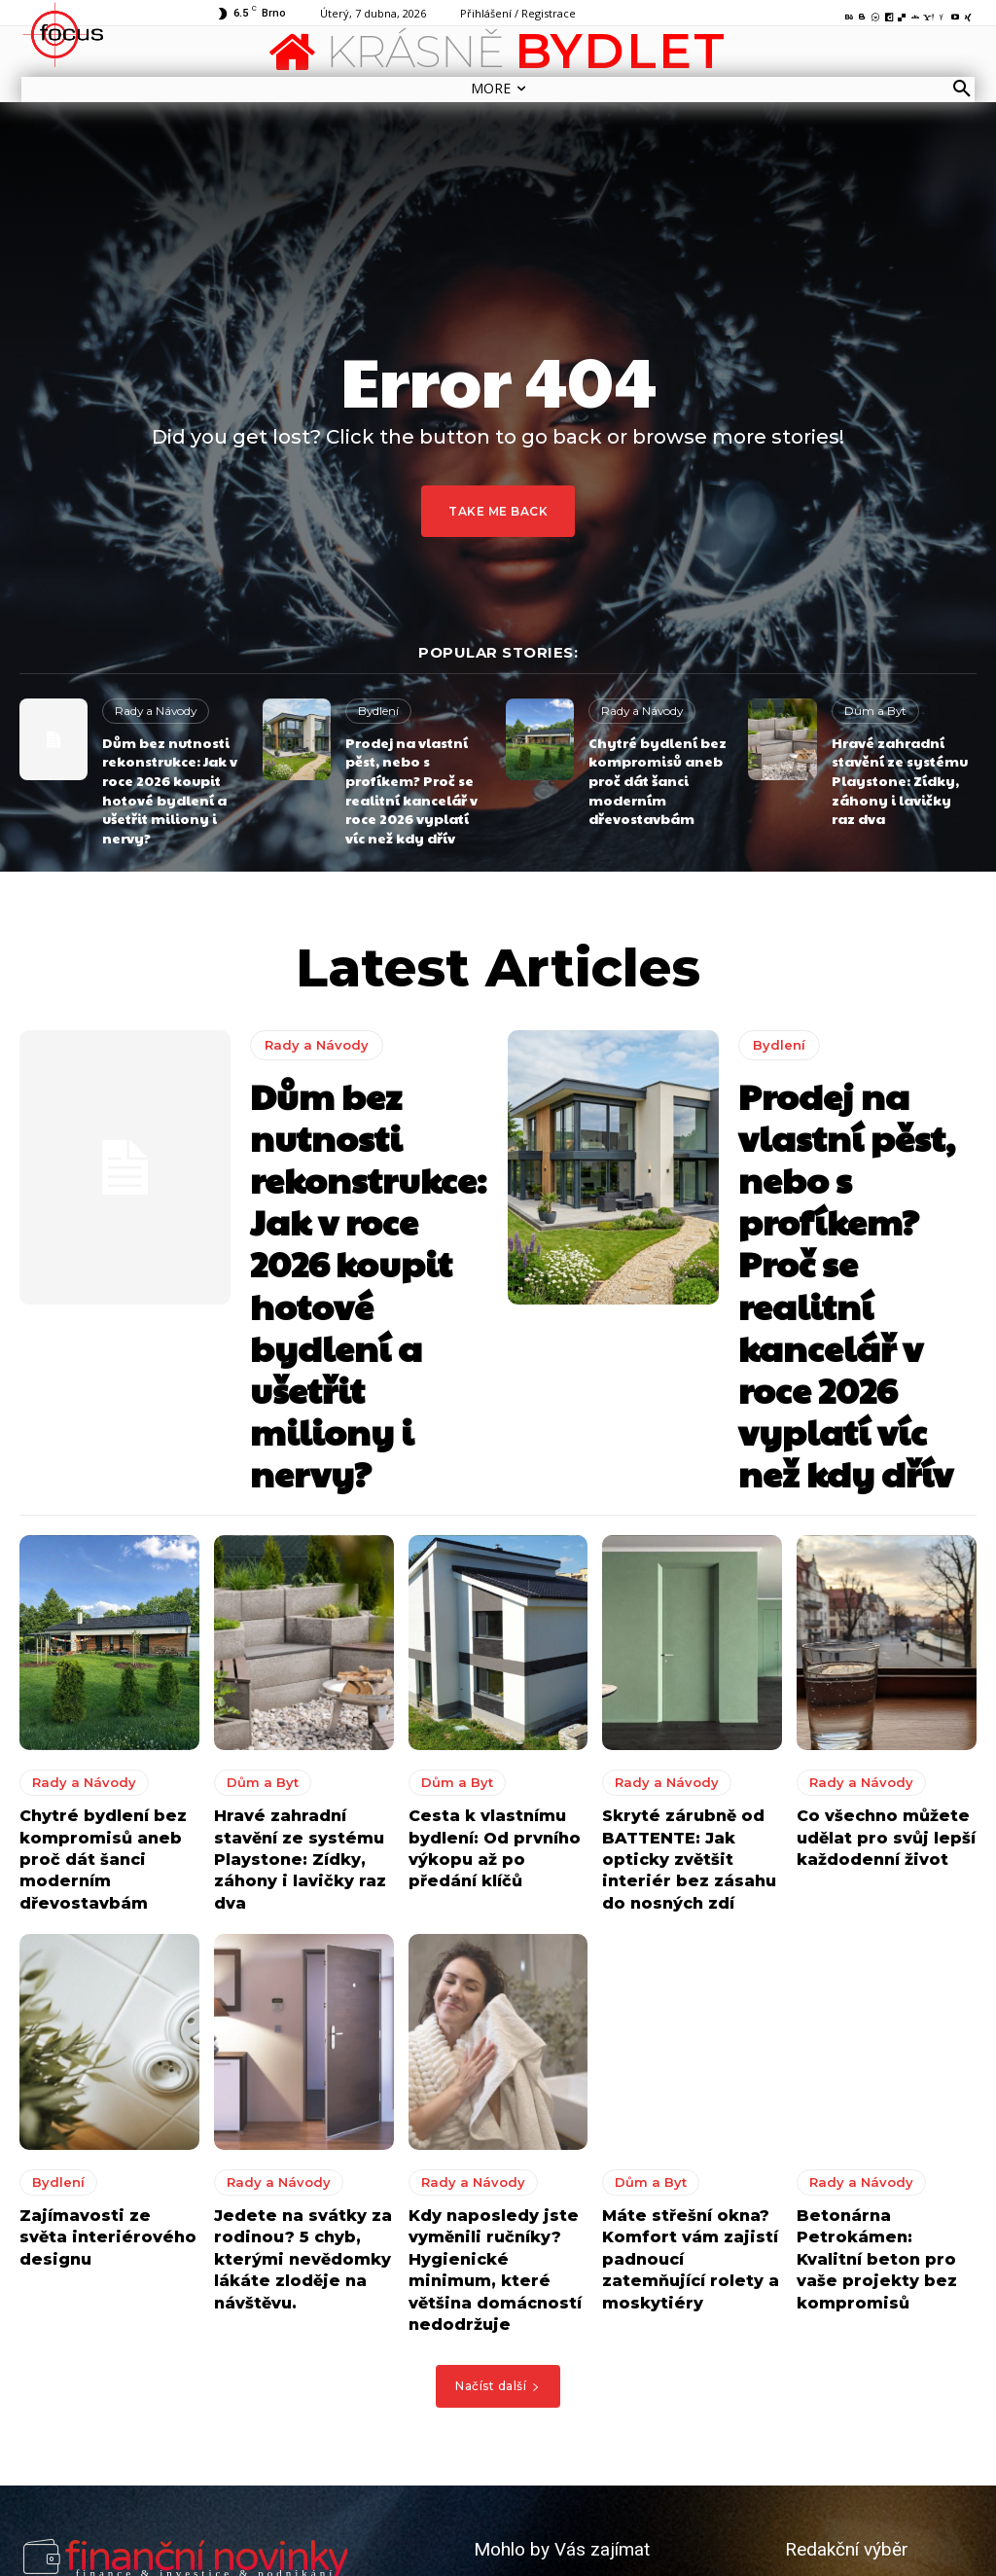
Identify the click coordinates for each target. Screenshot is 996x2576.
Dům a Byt (872, 710)
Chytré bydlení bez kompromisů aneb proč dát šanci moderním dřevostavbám (650, 773)
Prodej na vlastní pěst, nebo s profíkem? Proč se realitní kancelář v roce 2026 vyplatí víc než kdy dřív (410, 781)
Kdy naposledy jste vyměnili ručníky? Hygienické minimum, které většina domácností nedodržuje (493, 2034)
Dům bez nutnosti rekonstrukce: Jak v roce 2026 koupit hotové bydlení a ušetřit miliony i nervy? (163, 781)
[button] (962, 89)
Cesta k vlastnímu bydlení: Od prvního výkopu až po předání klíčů (491, 1629)
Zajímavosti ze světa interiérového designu (107, 1996)
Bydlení (378, 710)
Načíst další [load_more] (498, 2142)
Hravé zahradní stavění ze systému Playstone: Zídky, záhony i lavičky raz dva (897, 773)
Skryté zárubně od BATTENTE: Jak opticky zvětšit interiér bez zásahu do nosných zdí (691, 1629)
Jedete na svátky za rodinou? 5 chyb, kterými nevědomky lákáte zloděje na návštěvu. (292, 2024)
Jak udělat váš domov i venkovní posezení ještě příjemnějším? (602, 2500)
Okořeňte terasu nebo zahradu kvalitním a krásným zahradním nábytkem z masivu (597, 2369)
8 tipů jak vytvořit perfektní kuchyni (582, 2438)
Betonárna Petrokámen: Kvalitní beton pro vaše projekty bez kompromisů (878, 2024)
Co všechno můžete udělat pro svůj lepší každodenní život (875, 1620)
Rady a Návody (153, 710)
